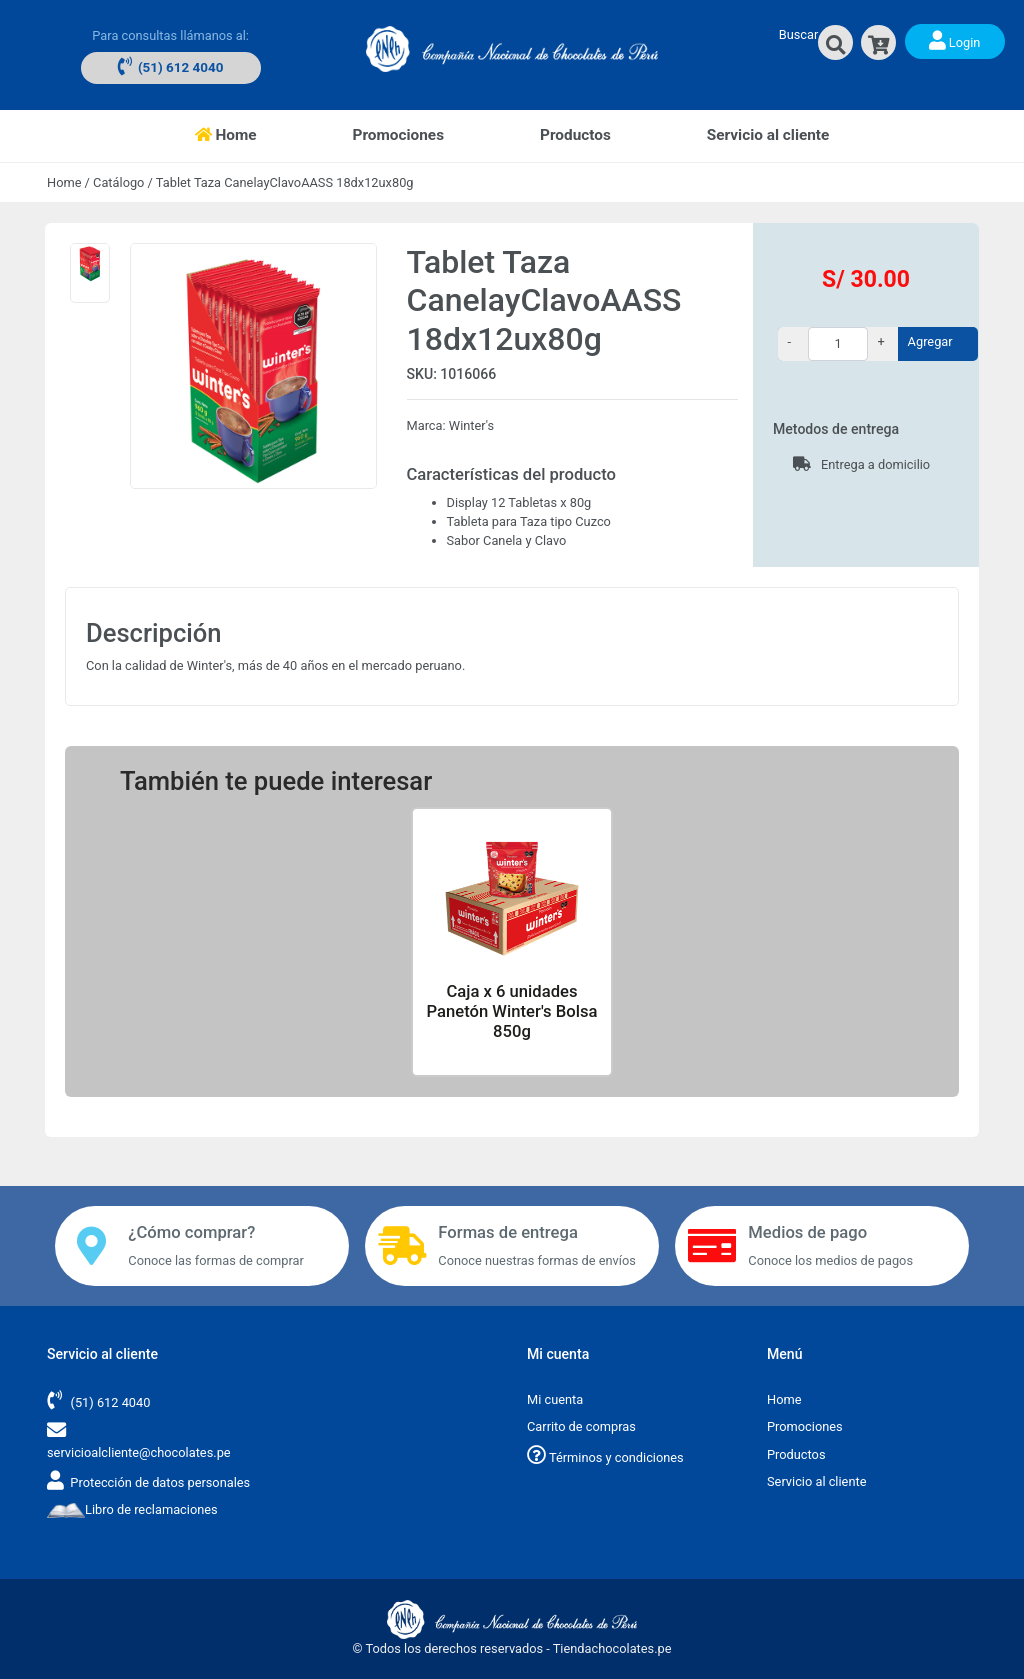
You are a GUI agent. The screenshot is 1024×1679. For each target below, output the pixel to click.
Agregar (930, 341)
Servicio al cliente (768, 135)
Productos (575, 135)
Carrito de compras (581, 1426)
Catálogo (118, 182)
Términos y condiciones (605, 1457)
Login (955, 40)
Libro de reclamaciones (132, 1509)
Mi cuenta (555, 1399)
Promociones (398, 135)
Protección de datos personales (160, 1482)
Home (250, 133)
